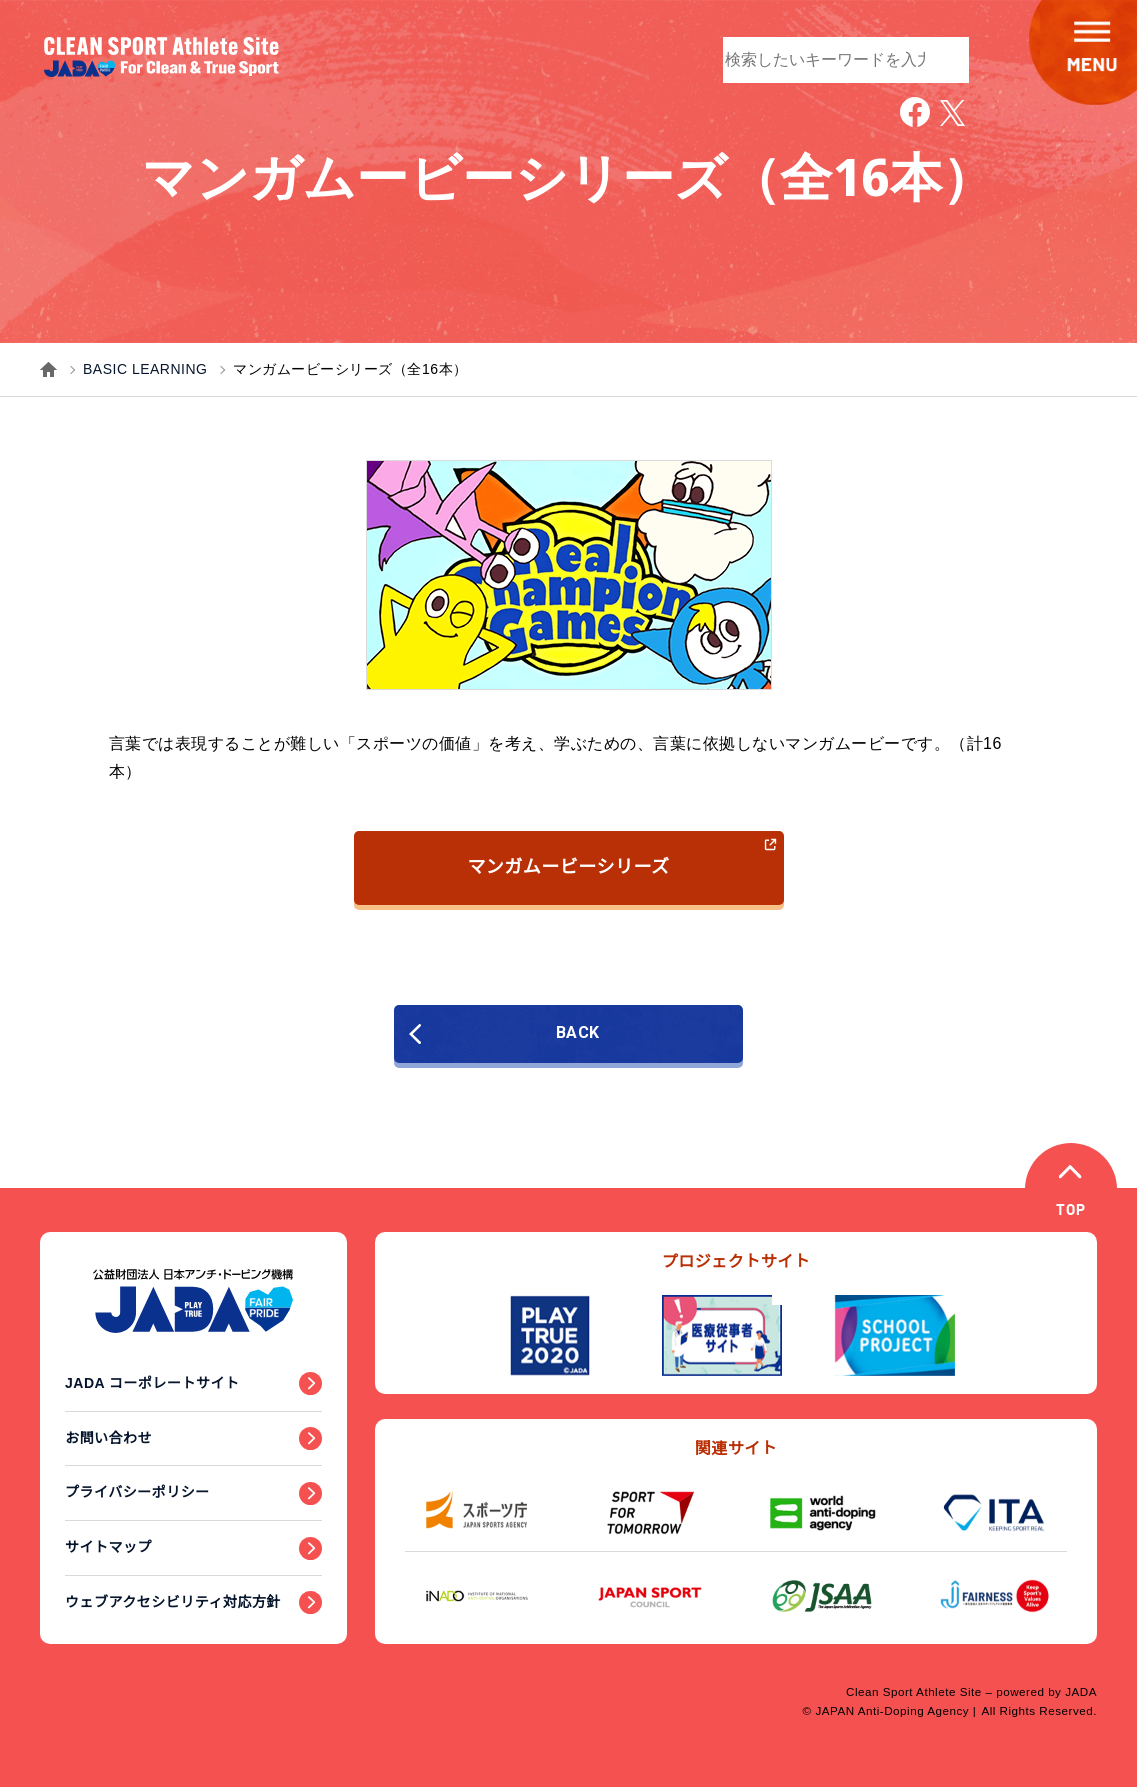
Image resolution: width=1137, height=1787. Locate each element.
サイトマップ (108, 1547)
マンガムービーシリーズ (622, 856)
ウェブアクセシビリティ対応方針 (173, 1602)
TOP (1074, 1213)
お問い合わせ (108, 1438)
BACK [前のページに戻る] (521, 1033)
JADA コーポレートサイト (152, 1383)
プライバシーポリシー (137, 1492)
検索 (944, 58)
